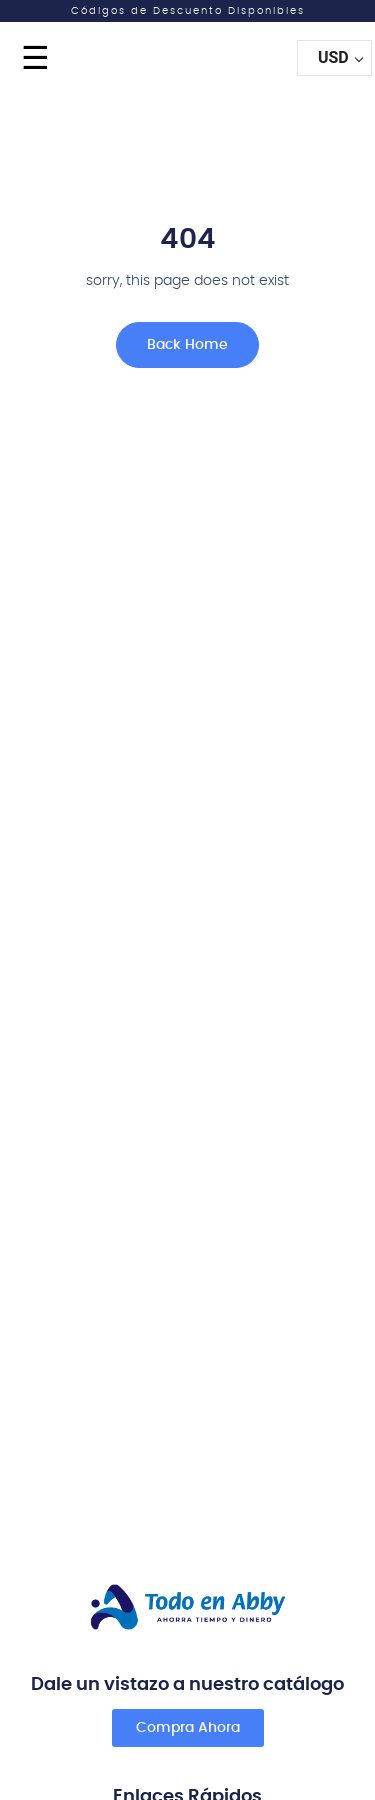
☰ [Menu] (35, 58)
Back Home (187, 345)
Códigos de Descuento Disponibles (188, 11)
